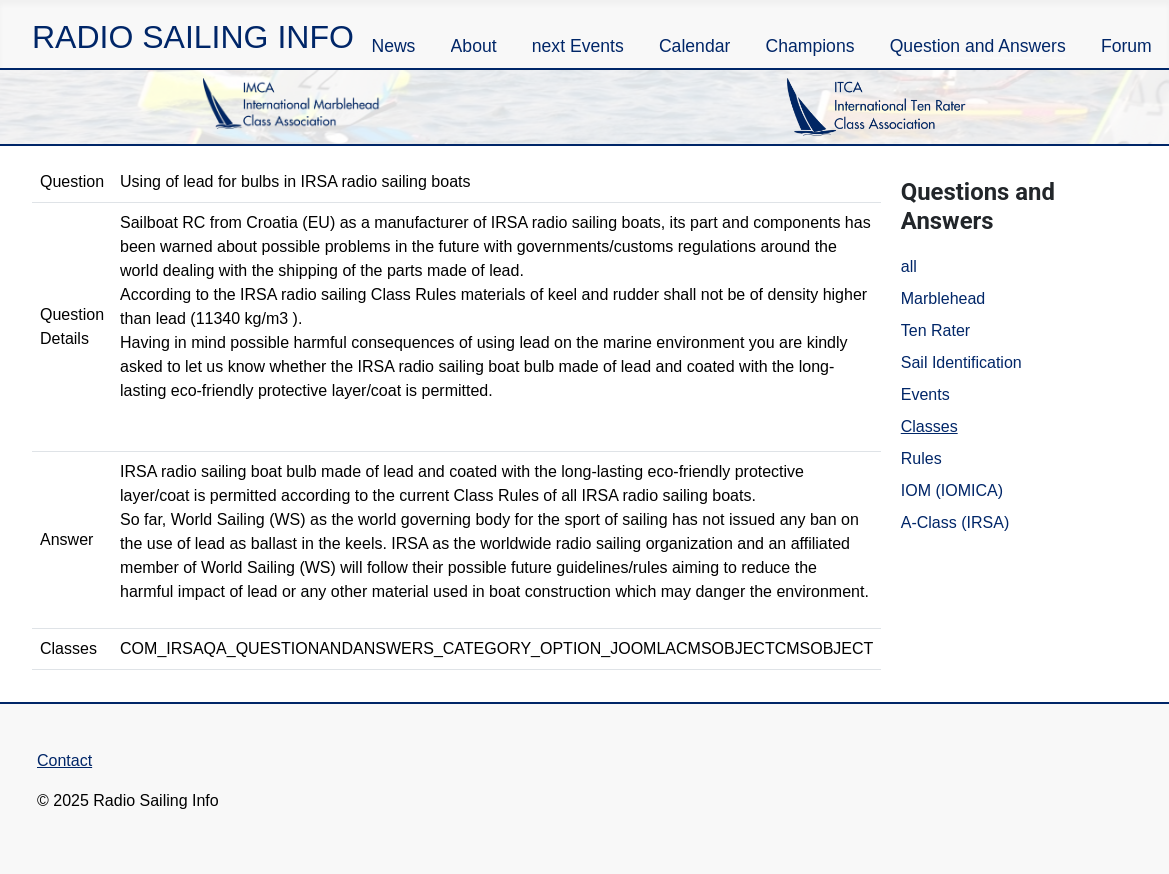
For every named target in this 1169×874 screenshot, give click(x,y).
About (474, 46)
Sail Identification (961, 362)
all (909, 266)
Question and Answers (978, 46)
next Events (578, 46)
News (393, 46)
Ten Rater (935, 330)
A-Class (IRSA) (955, 522)
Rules (921, 458)
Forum (1126, 46)
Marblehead (943, 298)
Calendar (694, 46)
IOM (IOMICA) (952, 490)
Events (925, 394)
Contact (64, 760)
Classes (929, 426)
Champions (810, 46)
